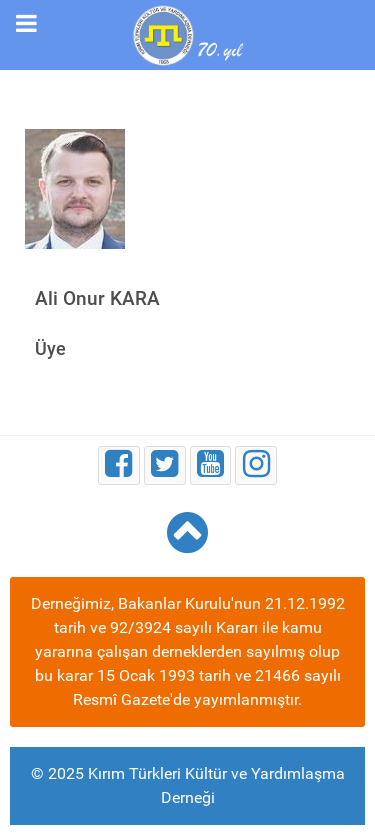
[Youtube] (211, 465)
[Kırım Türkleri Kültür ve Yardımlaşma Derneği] (187, 33)
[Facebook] (119, 465)
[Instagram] (256, 465)
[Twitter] (165, 465)
